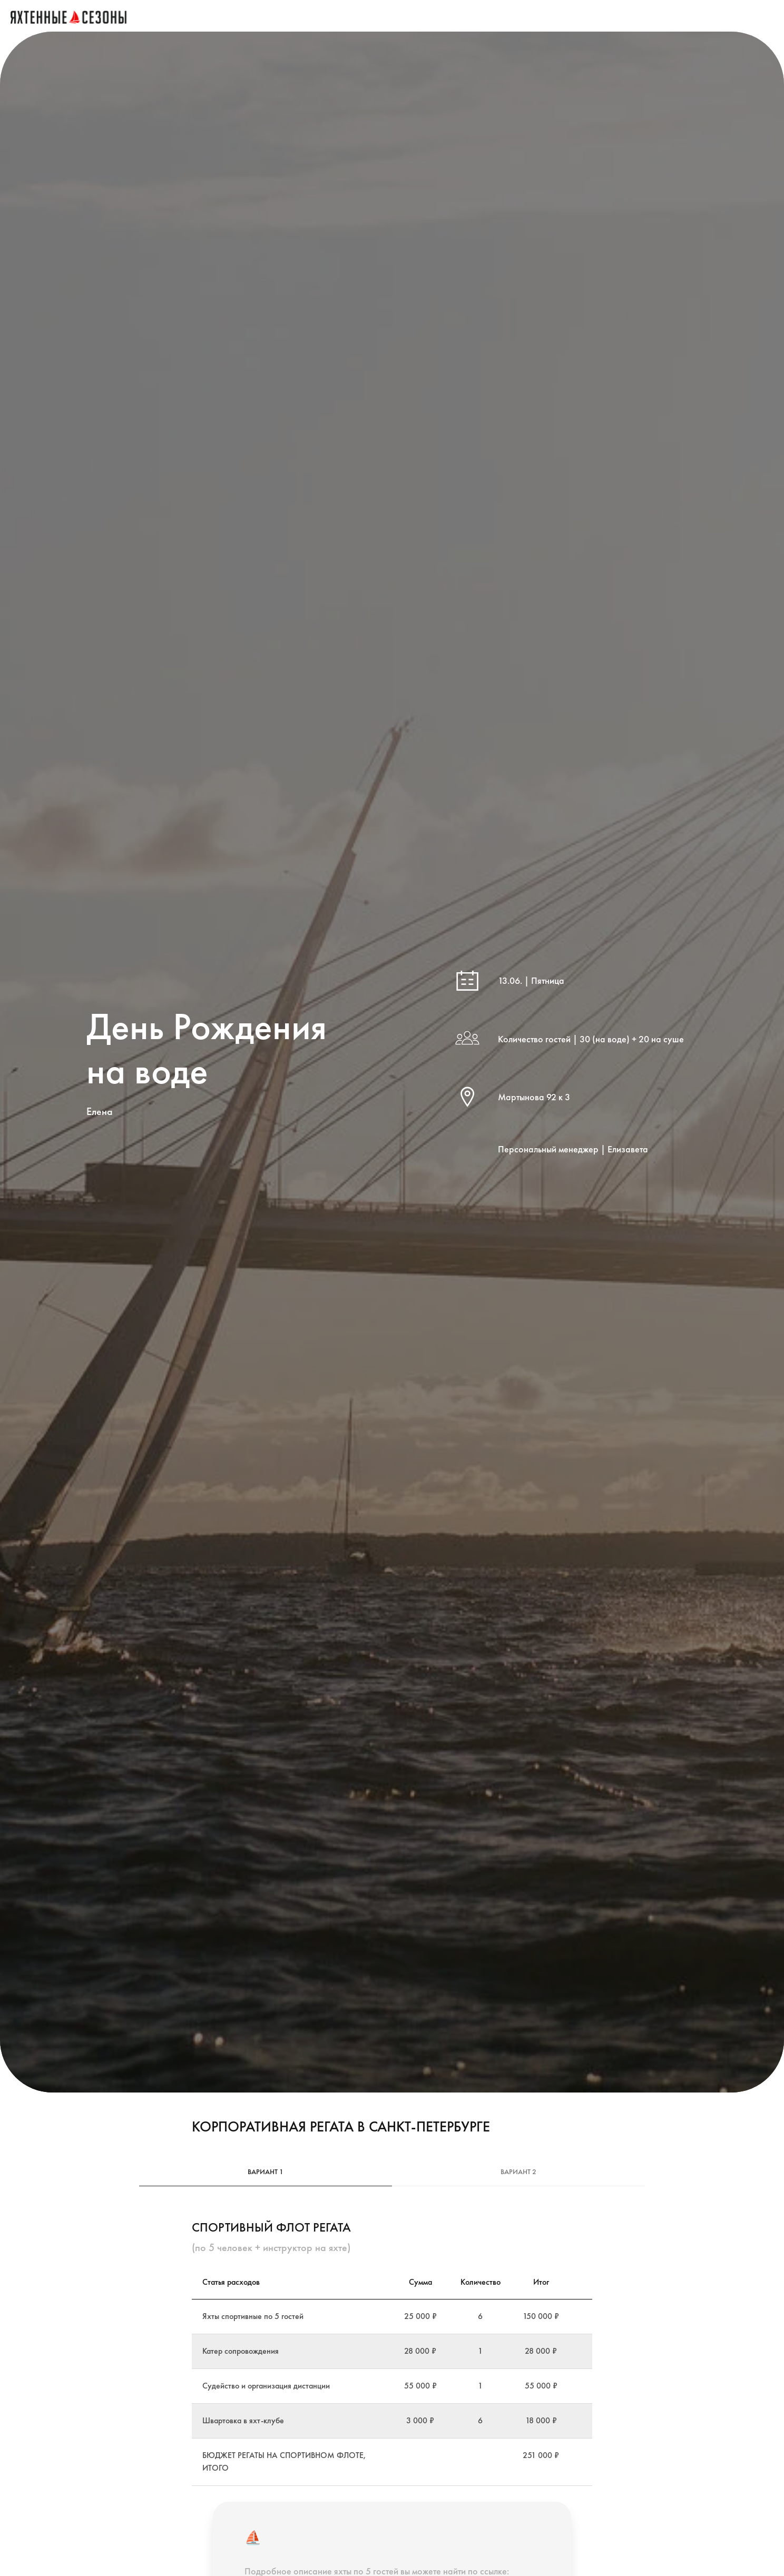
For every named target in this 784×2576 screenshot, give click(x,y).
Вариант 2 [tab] (518, 2171)
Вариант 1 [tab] (265, 2171)
